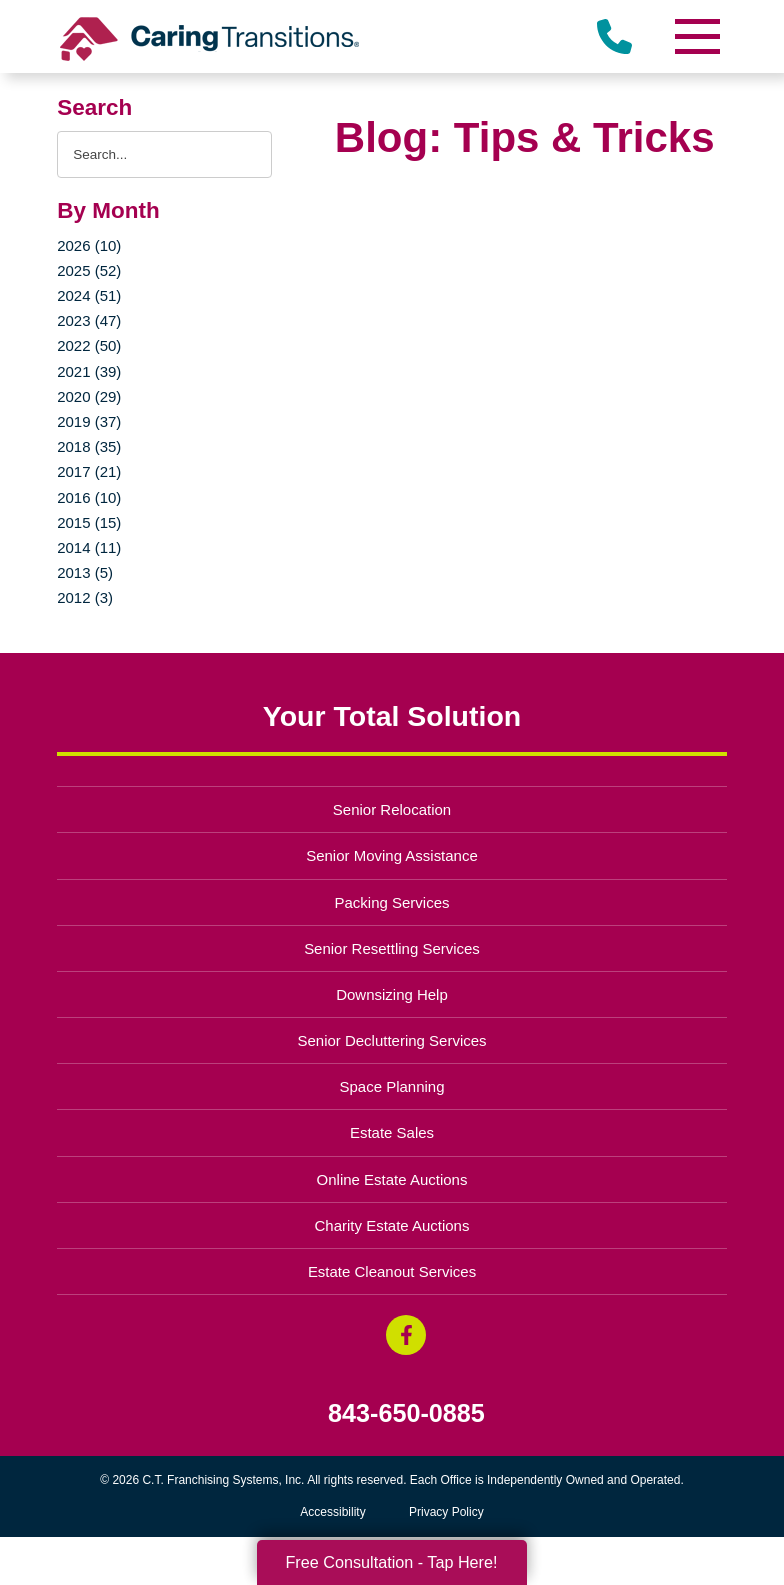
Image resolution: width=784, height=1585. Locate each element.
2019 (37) (89, 421)
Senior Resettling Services (392, 948)
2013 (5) (85, 572)
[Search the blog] (164, 154)
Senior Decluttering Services (391, 1040)
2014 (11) (89, 547)
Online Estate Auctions (392, 1179)
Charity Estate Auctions (392, 1225)
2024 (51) (89, 295)
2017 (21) (89, 471)
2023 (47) (89, 320)
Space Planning (392, 1086)
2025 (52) (89, 270)
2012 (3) (85, 597)
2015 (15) (89, 522)
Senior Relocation (392, 809)
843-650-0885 (406, 1413)
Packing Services (392, 902)
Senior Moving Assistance (392, 855)
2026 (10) (89, 245)
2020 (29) (89, 396)
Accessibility (332, 1512)
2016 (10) (89, 497)
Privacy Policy (446, 1512)
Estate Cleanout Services (392, 1271)
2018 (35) (89, 446)
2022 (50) (89, 345)
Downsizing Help (392, 994)
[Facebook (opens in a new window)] (406, 1335)
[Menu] (697, 36)
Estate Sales (392, 1132)
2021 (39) (89, 371)
